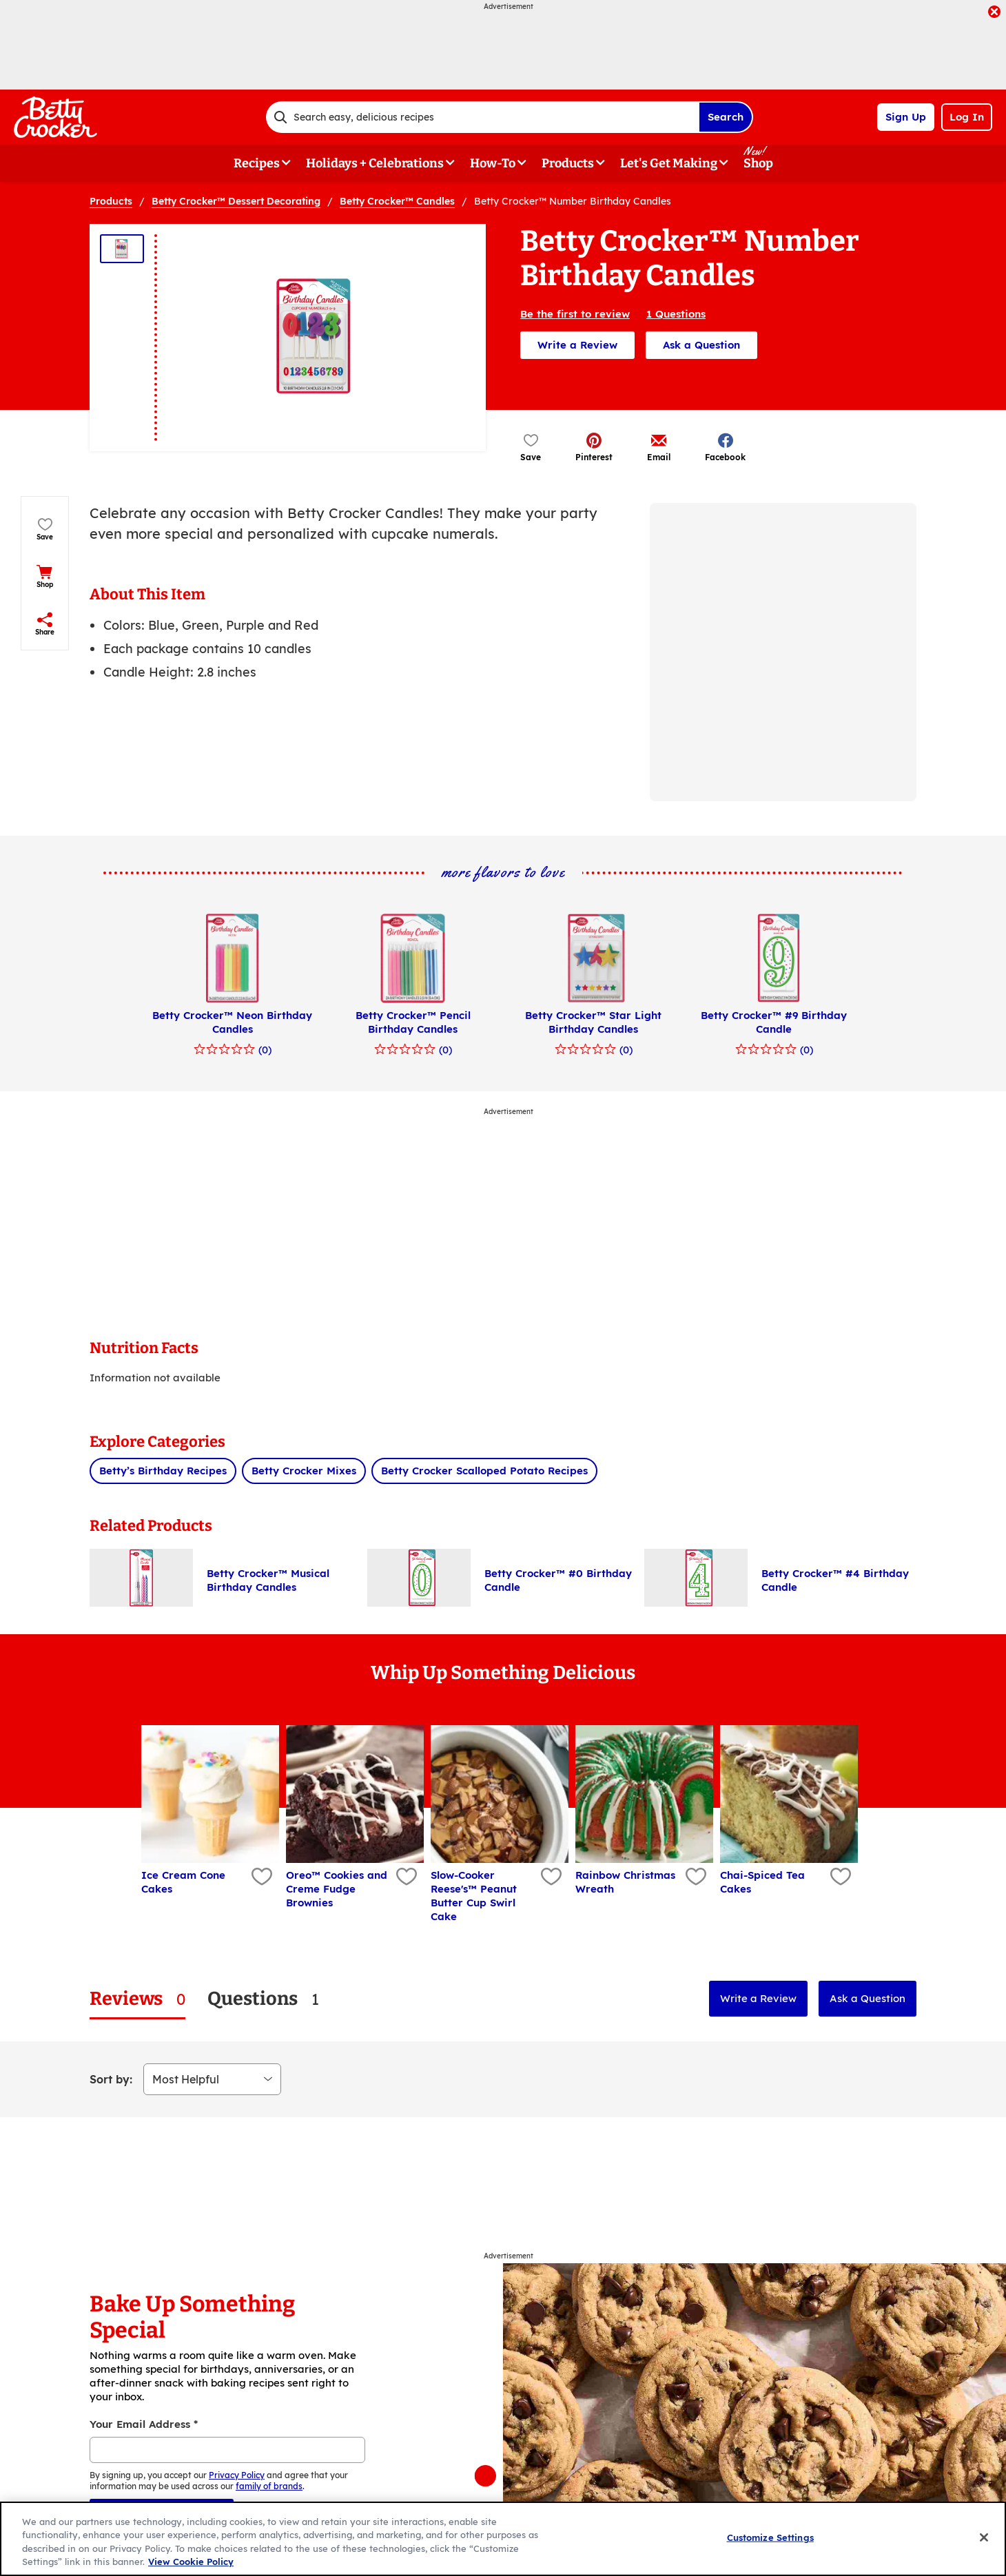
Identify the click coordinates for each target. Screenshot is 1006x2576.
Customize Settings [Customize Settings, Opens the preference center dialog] (770, 2537)
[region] (503, 2539)
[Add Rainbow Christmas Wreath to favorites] (694, 1877)
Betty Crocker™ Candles (397, 201)
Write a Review (577, 344)
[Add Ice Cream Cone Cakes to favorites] (260, 1877)
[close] (994, 13)
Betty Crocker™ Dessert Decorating (236, 201)
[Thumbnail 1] (122, 248)
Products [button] (568, 163)
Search (725, 116)
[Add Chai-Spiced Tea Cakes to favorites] (839, 1877)
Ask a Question (701, 344)
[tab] (137, 1999)
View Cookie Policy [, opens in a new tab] (191, 2561)
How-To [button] (492, 163)
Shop (758, 163)
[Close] (984, 2537)
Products (111, 201)
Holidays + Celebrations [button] (375, 163)
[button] (594, 447)
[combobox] (482, 117)
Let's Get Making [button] (668, 163)
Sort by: (111, 2079)
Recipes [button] (257, 163)
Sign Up (905, 116)
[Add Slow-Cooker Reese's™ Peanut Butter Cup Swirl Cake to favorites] (549, 1877)
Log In (966, 116)
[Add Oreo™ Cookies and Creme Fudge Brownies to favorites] (404, 1877)
